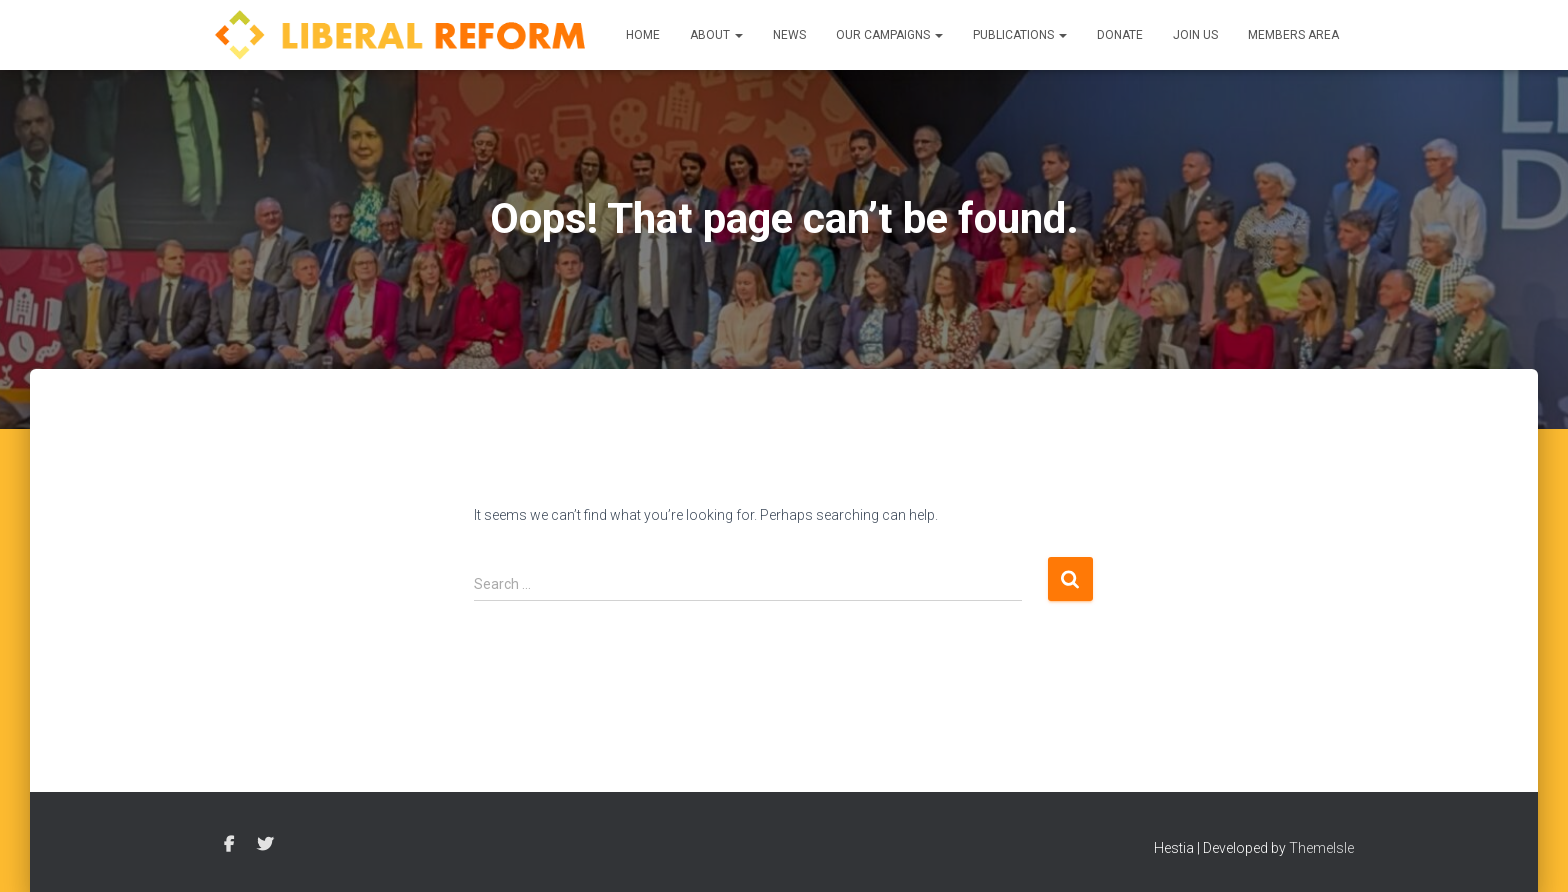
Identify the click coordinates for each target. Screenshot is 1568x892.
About (716, 35)
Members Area (1293, 35)
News (789, 35)
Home (643, 35)
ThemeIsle (1321, 848)
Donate (1120, 35)
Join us (1195, 35)
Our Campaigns (889, 35)
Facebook (229, 845)
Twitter (265, 845)
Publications (1020, 35)
